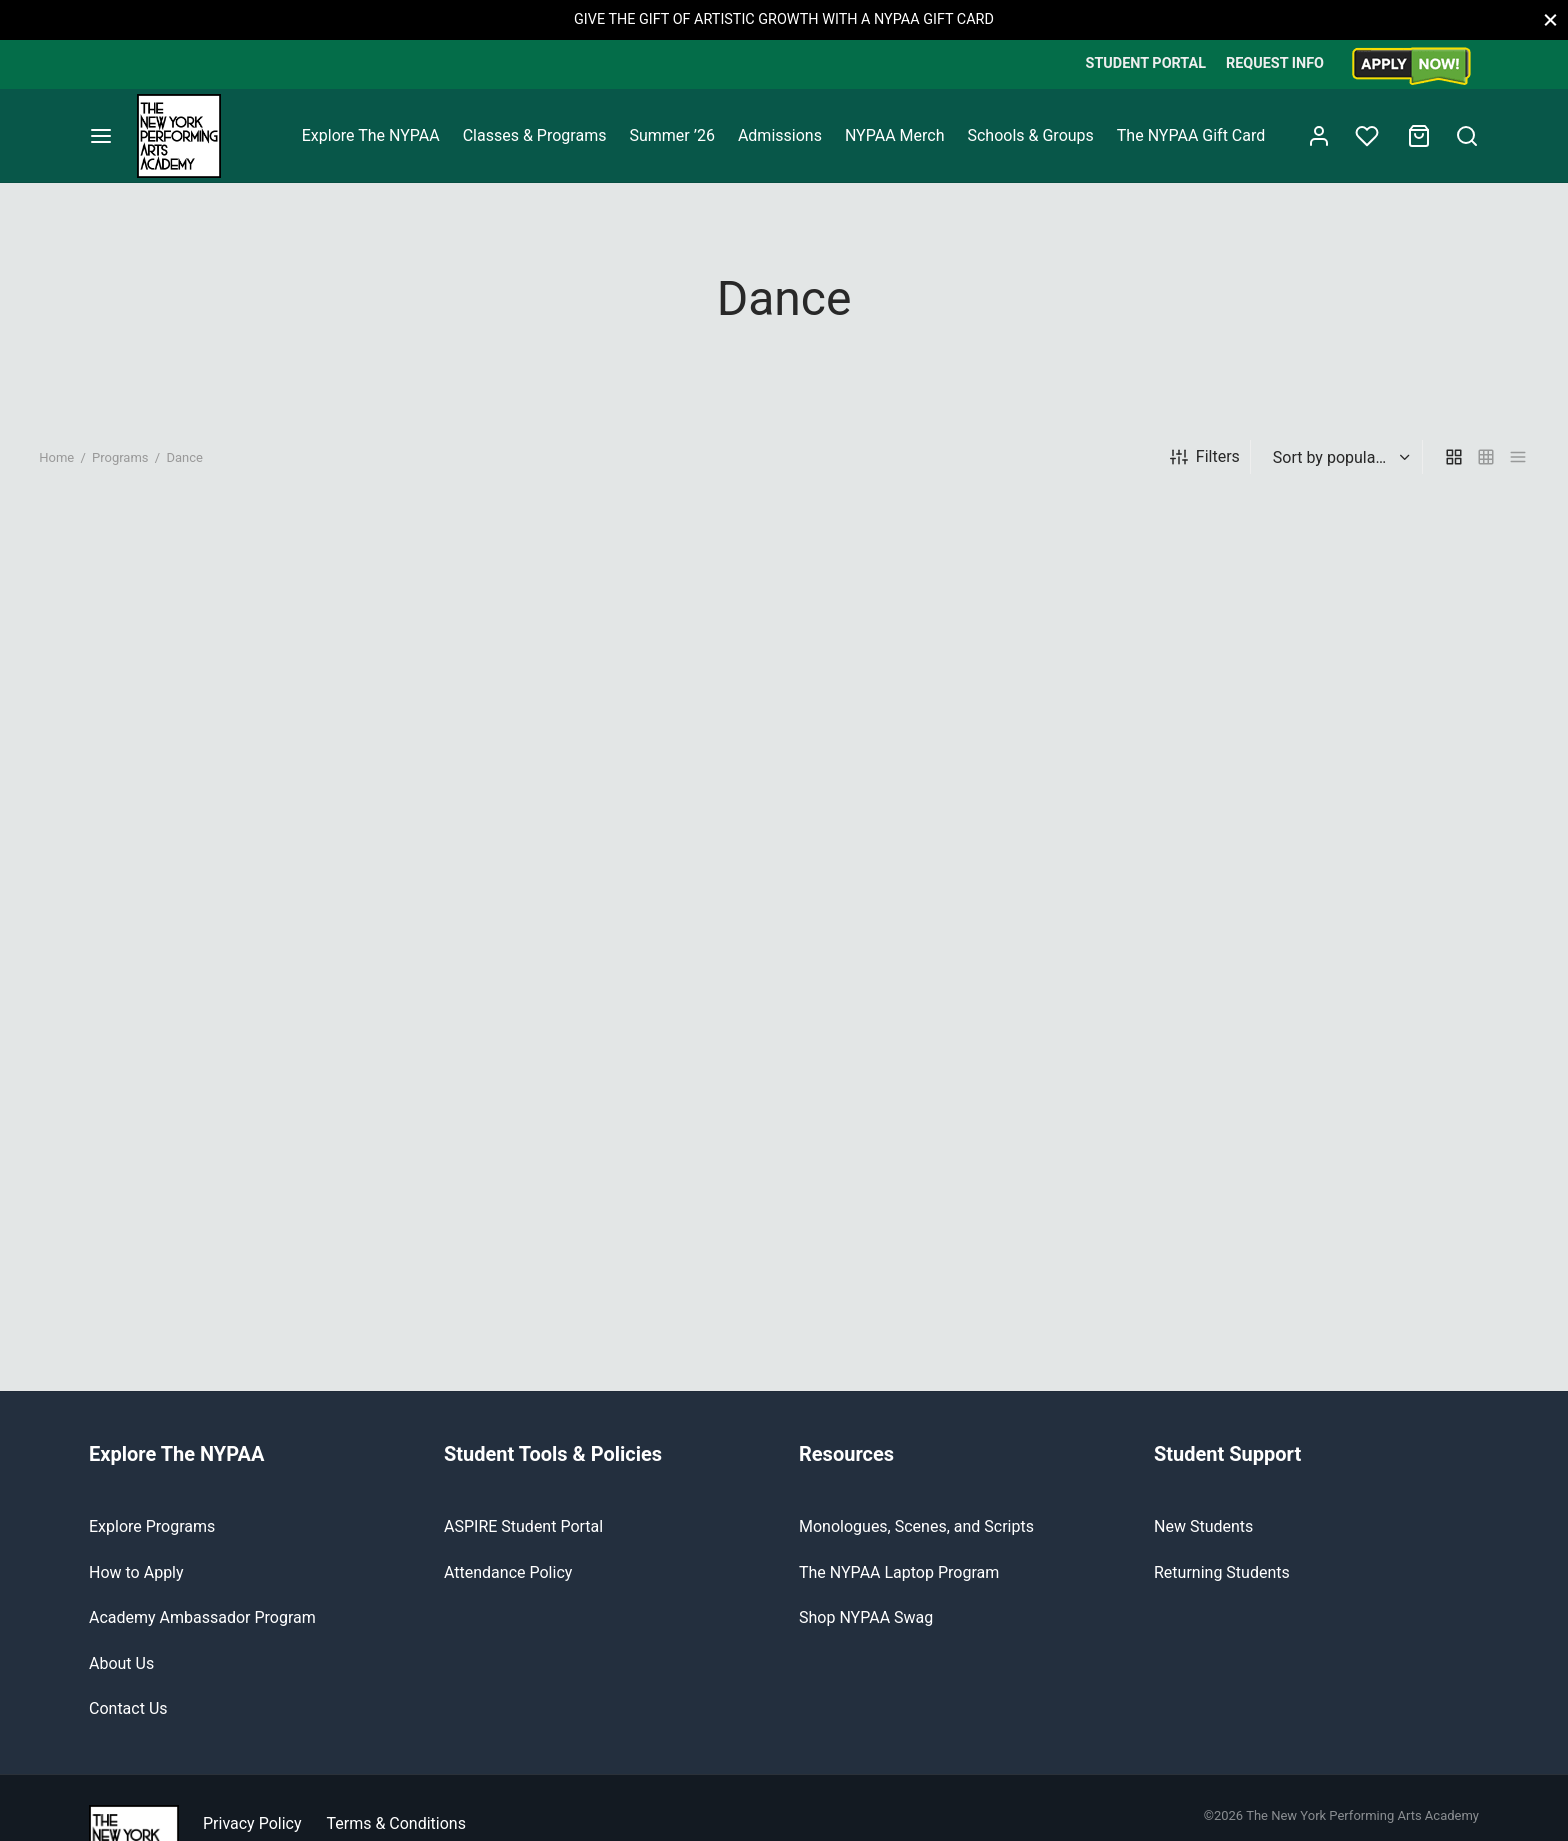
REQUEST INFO (1275, 63)
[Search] (1467, 136)
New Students (1203, 1543)
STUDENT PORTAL (1146, 63)
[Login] (1319, 136)
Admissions (780, 135)
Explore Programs (152, 1543)
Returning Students (1222, 1588)
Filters (1205, 473)
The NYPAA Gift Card (1191, 135)
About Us (121, 1679)
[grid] (1454, 474)
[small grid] (1486, 474)
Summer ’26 (671, 135)
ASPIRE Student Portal (523, 1543)
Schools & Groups (1030, 135)
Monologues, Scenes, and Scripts (916, 1543)
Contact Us (128, 1724)
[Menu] (101, 136)
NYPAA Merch (895, 135)
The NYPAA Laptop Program (899, 1588)
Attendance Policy (508, 1588)
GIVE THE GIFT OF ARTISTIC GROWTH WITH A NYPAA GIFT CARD (784, 19)
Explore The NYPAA (371, 135)
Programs (120, 473)
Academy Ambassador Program (202, 1634)
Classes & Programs (535, 135)
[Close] (1550, 19)
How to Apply (136, 1588)
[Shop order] (1339, 474)
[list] (1518, 474)
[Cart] (1419, 136)
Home (56, 473)
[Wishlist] (1369, 136)
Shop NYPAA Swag (866, 1634)
